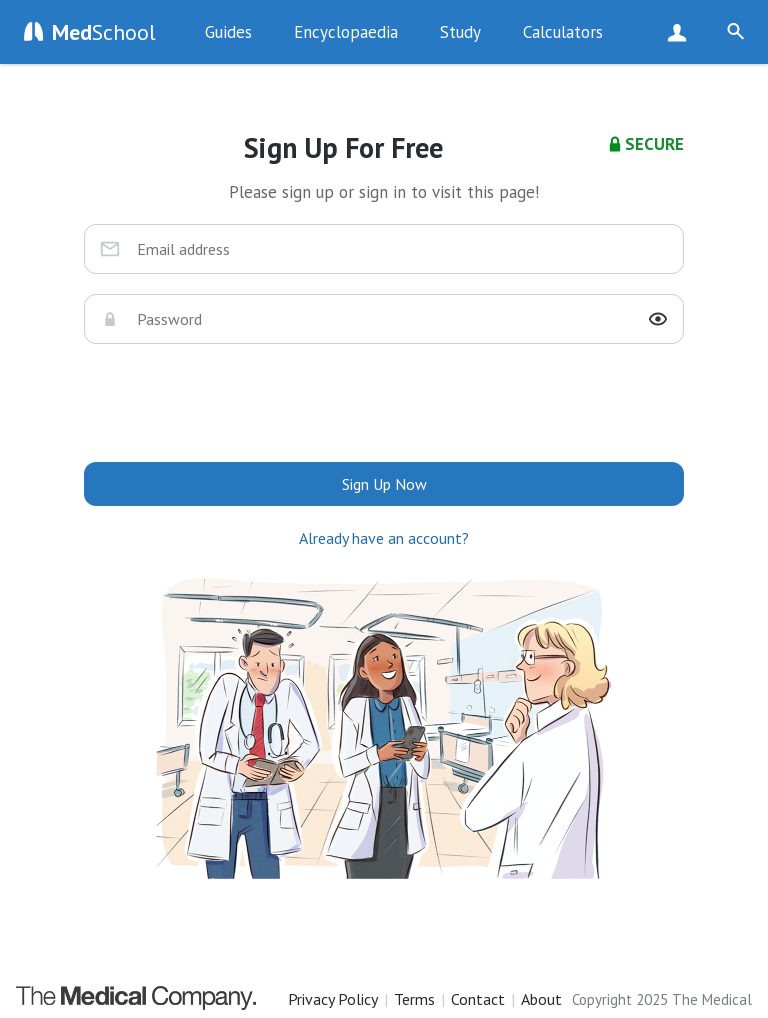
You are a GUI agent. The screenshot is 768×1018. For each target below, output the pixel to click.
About (541, 999)
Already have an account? (384, 538)
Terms (414, 999)
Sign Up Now (681, 32)
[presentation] (384, 403)
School (104, 32)
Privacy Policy (333, 999)
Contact (478, 999)
